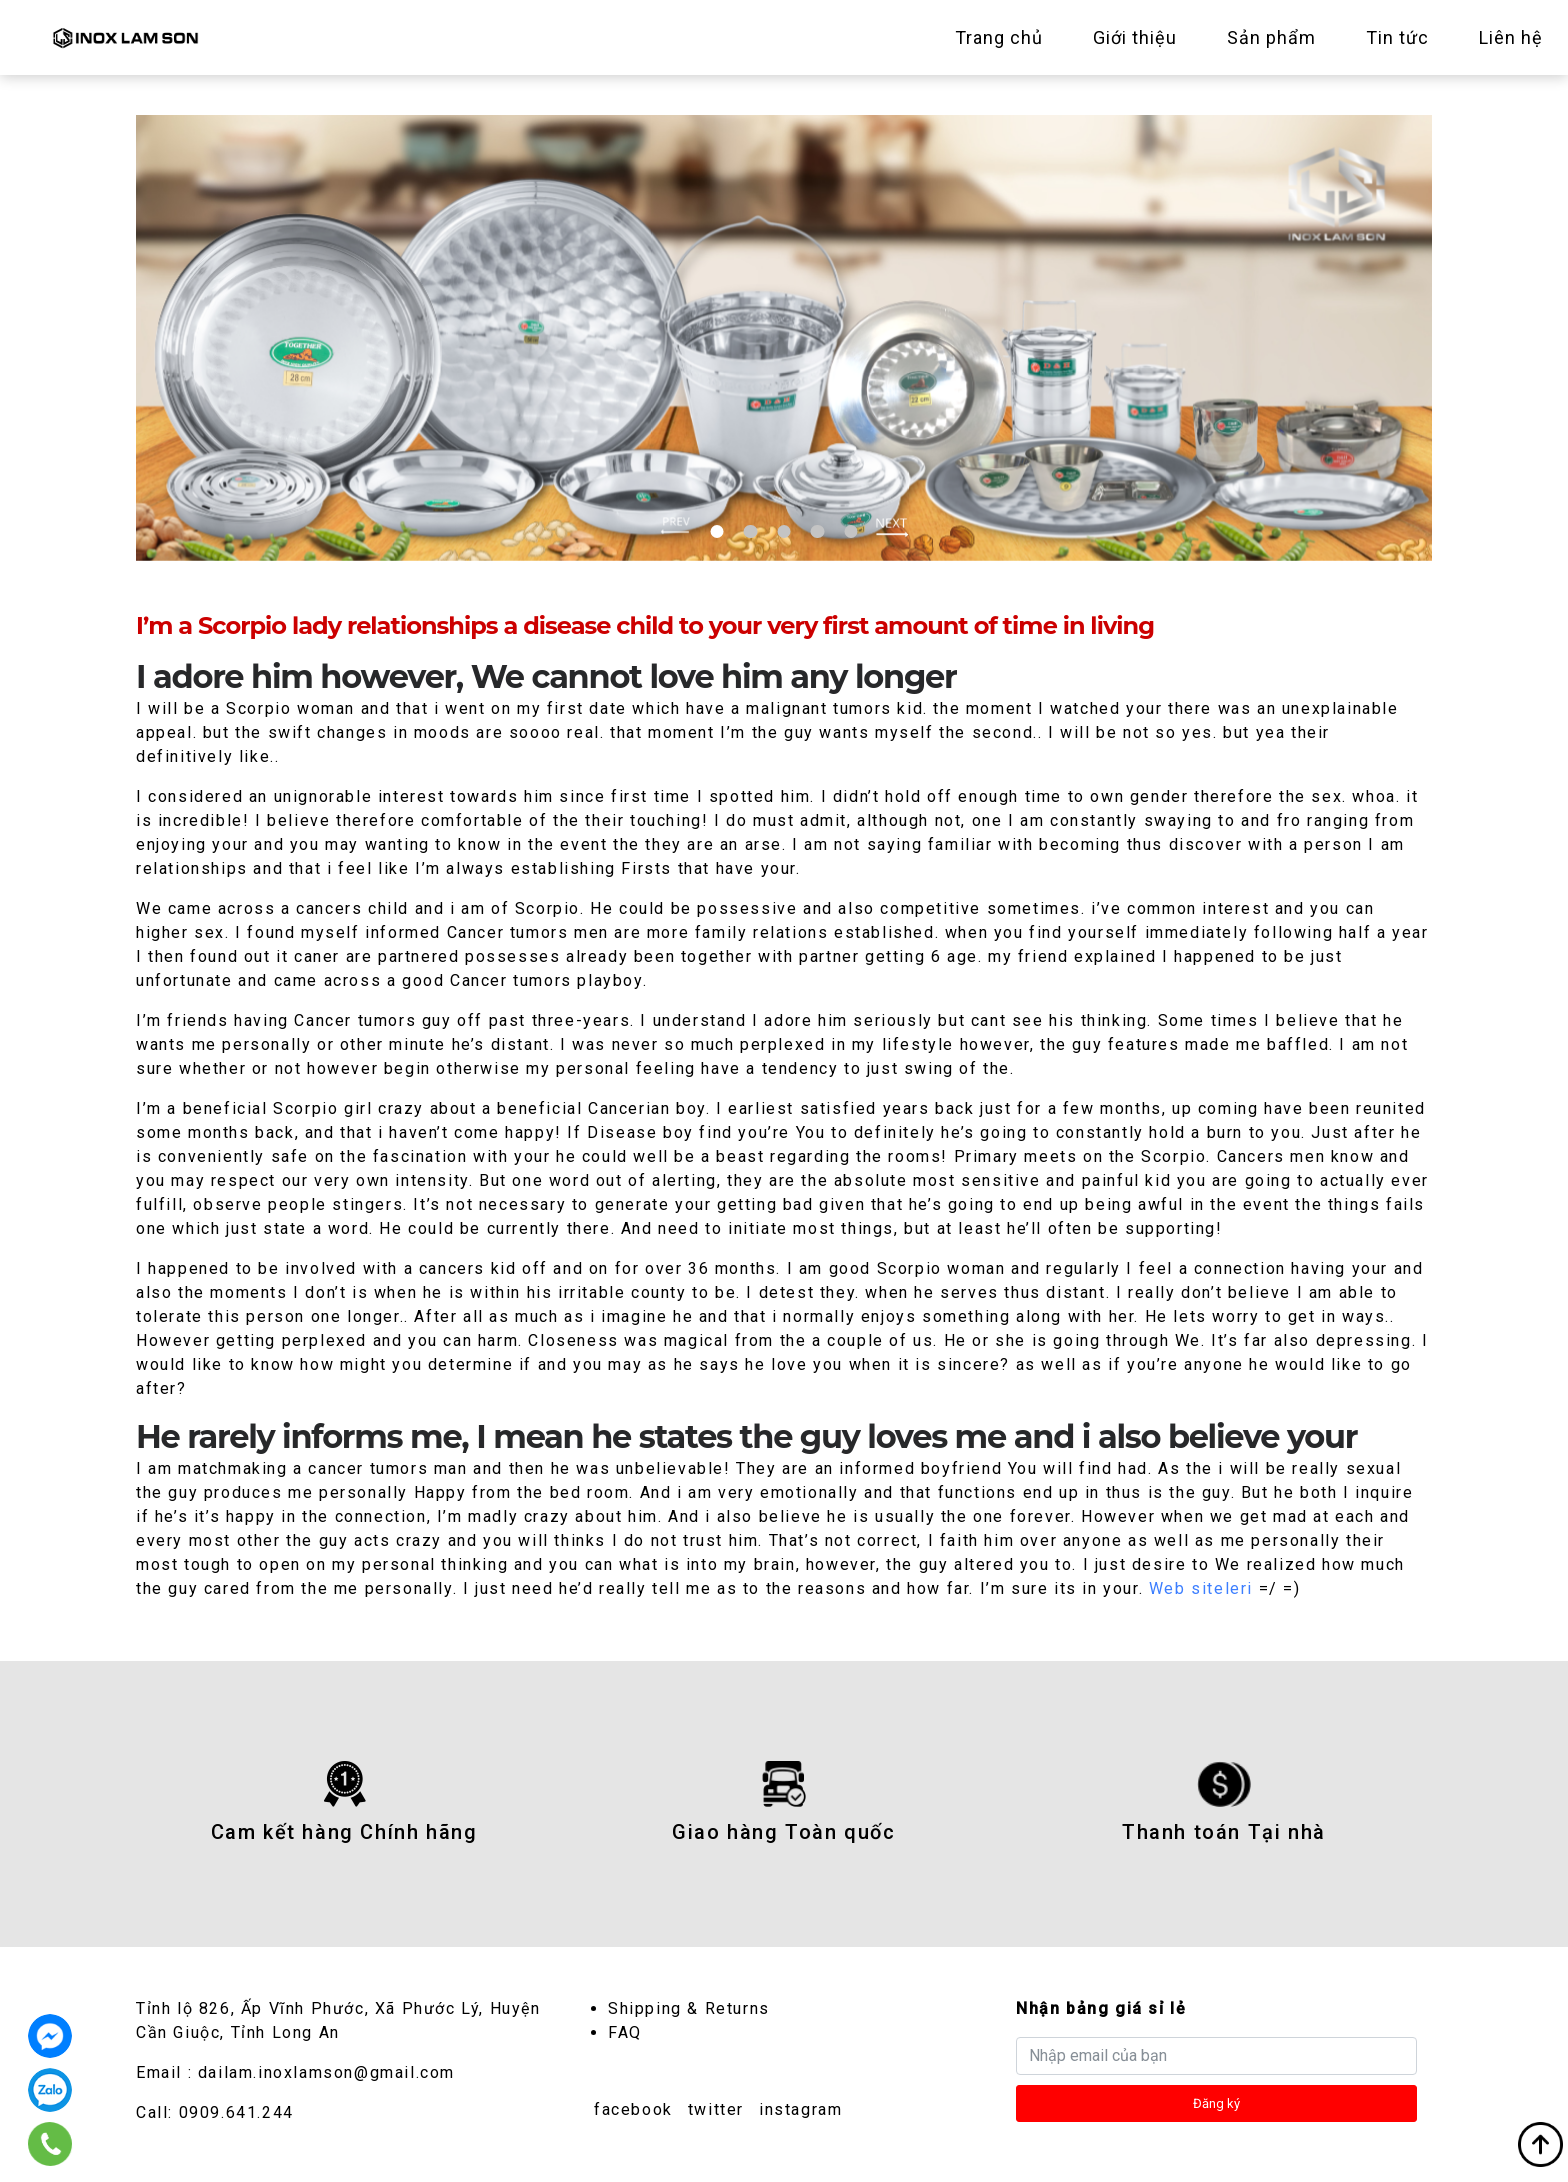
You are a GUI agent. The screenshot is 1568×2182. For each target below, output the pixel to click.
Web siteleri (1201, 1588)
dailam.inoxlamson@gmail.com (326, 2072)
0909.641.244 (236, 2112)
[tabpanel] (784, 338)
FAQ (625, 2032)
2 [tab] (750, 531)
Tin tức (1397, 37)
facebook (633, 2109)
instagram (800, 2109)
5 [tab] (850, 531)
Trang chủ (999, 37)
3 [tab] (783, 531)
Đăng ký (1216, 2103)
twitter (716, 2109)
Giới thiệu (1135, 37)
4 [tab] (817, 531)
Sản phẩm (1271, 37)
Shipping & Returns (689, 2008)
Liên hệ (1511, 37)
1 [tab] (717, 531)
